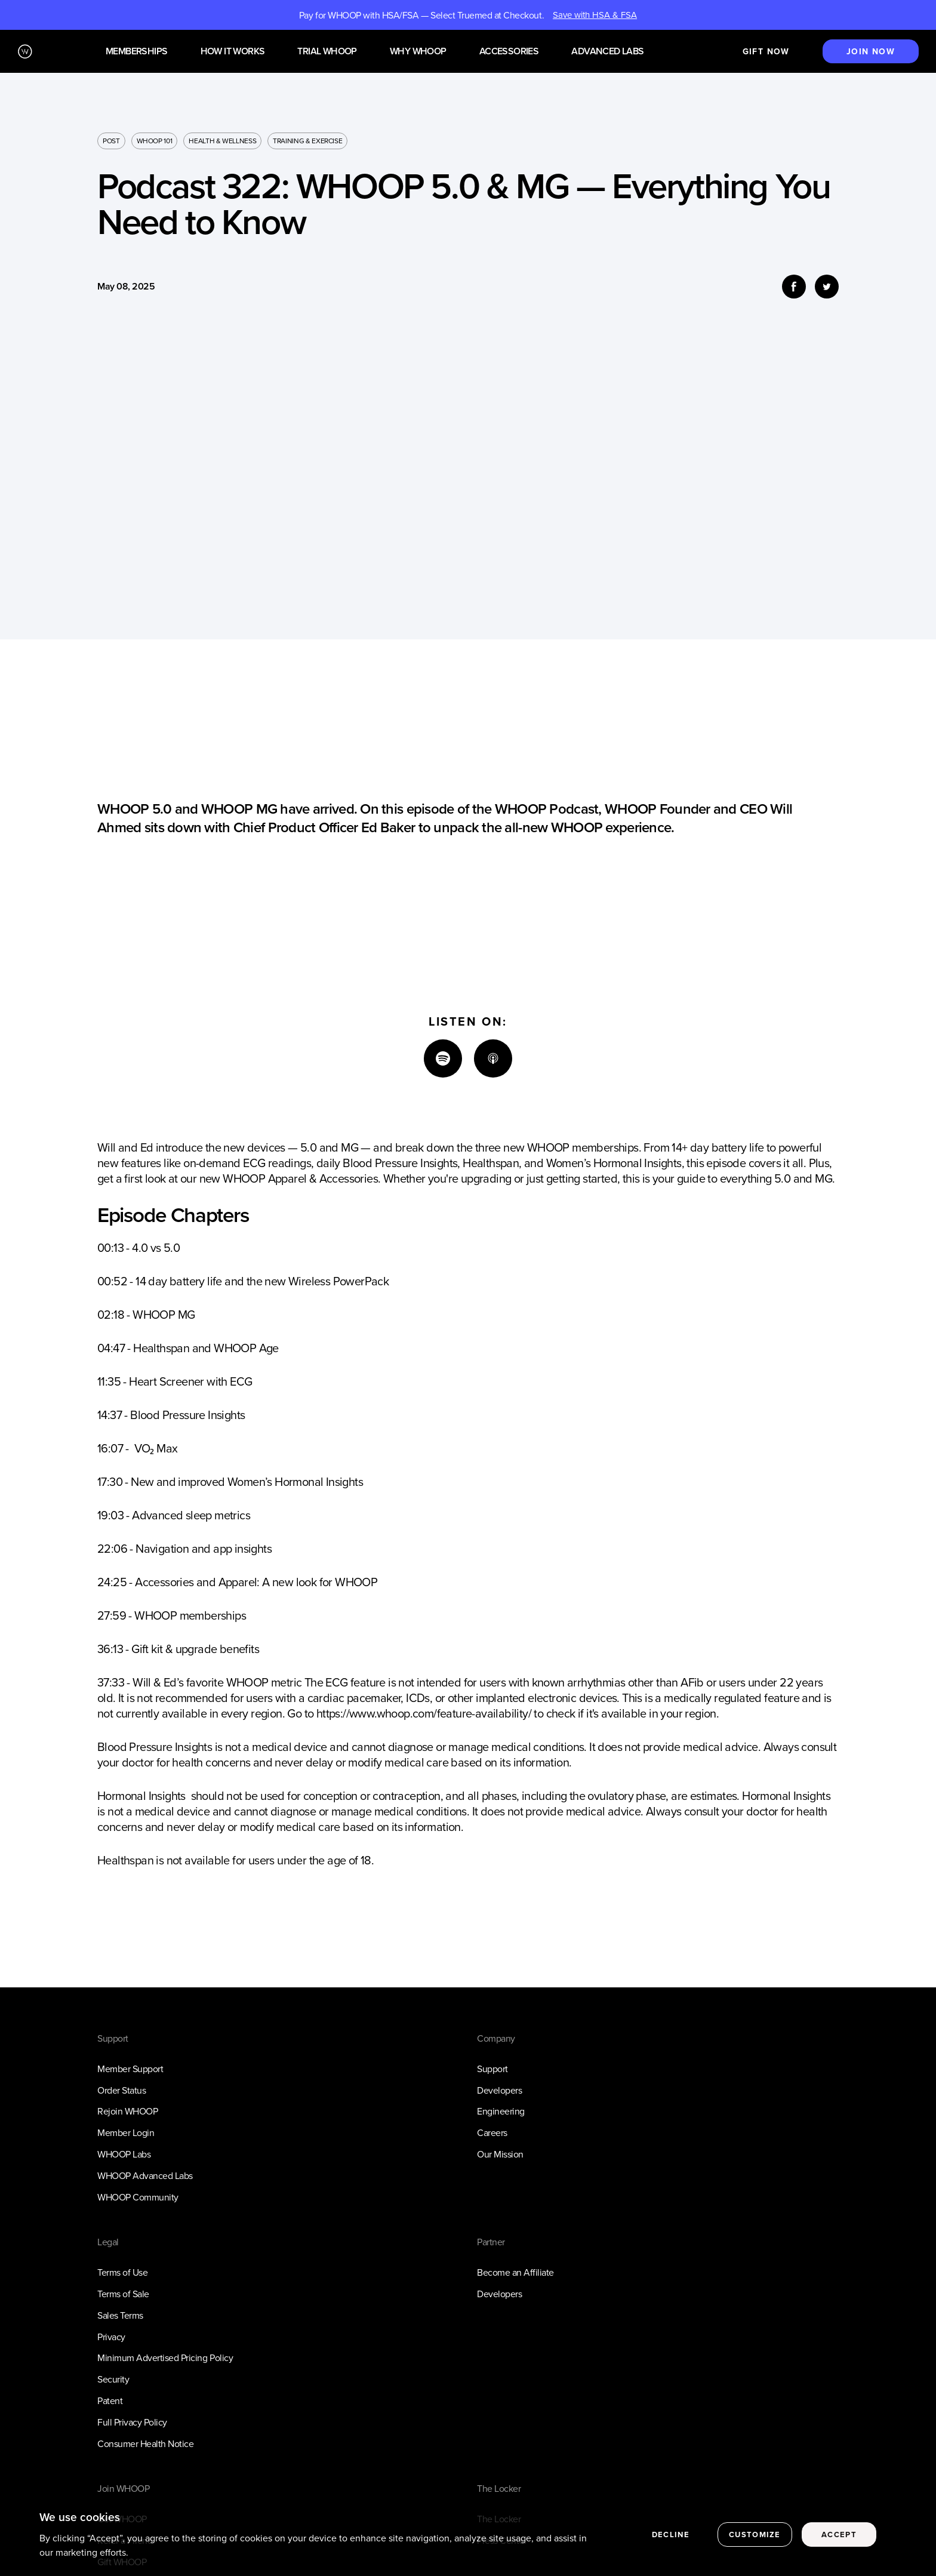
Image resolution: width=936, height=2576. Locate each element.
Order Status (121, 2090)
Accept (839, 2534)
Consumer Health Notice (145, 2443)
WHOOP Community (137, 2196)
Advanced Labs (607, 51)
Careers (492, 2132)
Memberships (136, 51)
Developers (499, 2090)
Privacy (111, 2336)
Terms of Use (122, 2272)
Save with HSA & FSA (595, 15)
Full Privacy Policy (132, 2422)
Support (492, 2068)
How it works (233, 51)
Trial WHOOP (326, 51)
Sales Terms (120, 2315)
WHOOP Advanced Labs (145, 2175)
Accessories (508, 51)
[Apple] (493, 1058)
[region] (468, 2535)
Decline (670, 2534)
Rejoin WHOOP (127, 2111)
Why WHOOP (418, 51)
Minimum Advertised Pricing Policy (165, 2357)
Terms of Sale (123, 2293)
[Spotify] (443, 1058)
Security (113, 2379)
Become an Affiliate (515, 2272)
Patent (109, 2400)
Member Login (125, 2132)
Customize (755, 2534)
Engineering (501, 2111)
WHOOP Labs (123, 2153)
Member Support (130, 2068)
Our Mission (500, 2153)
